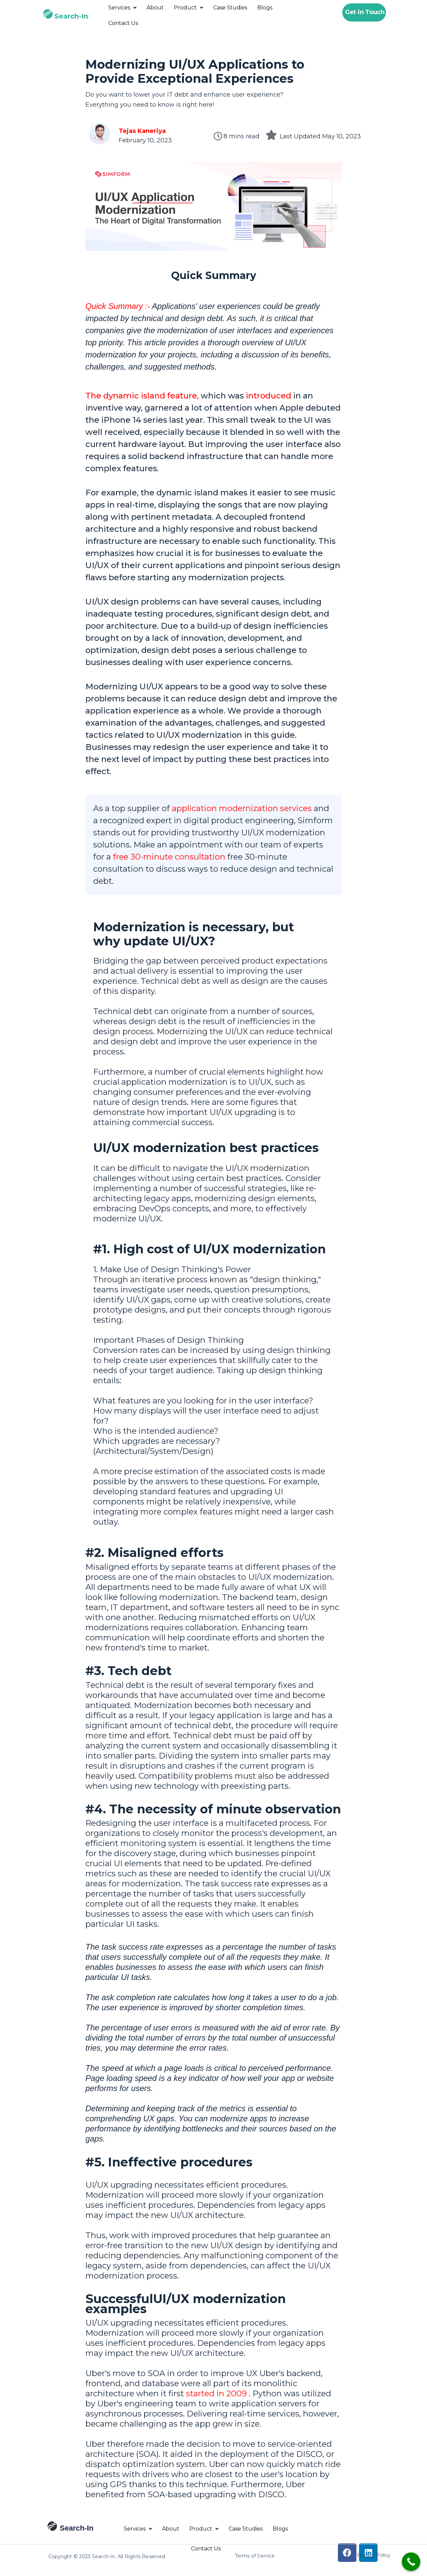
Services (122, 7)
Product (188, 7)
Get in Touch (365, 12)
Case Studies (230, 7)
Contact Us (123, 23)
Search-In (71, 16)
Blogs (264, 7)
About (155, 7)
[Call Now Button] (411, 2561)
